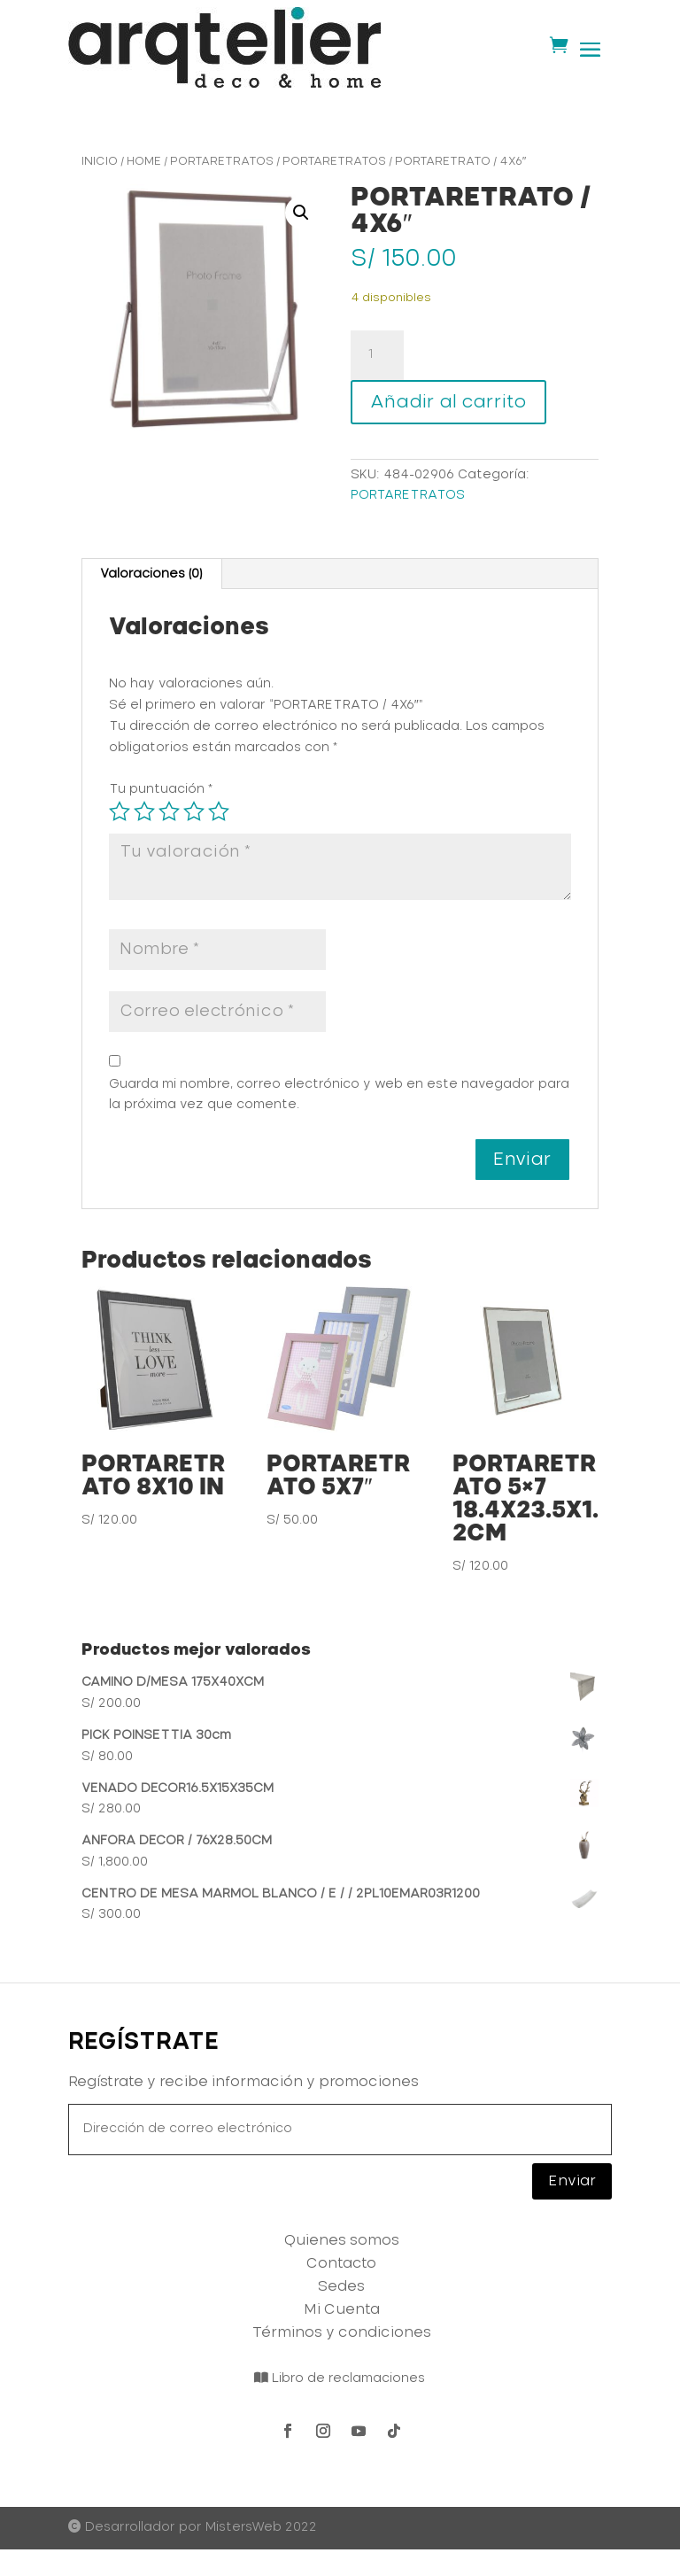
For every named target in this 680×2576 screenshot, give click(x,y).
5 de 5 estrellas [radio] (218, 811)
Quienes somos (341, 2240)
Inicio (99, 161)
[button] (301, 213)
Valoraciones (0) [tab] (151, 574)
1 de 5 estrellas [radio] (119, 811)
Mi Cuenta (342, 2309)
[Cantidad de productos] (377, 355)
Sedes (341, 2286)
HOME (144, 161)
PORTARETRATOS (222, 161)
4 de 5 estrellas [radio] (194, 811)
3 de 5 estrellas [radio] (169, 811)
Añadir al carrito (448, 402)
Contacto (341, 2263)
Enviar (572, 2181)
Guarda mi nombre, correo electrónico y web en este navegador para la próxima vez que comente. (339, 1095)
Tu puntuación (160, 789)
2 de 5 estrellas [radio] (144, 811)
